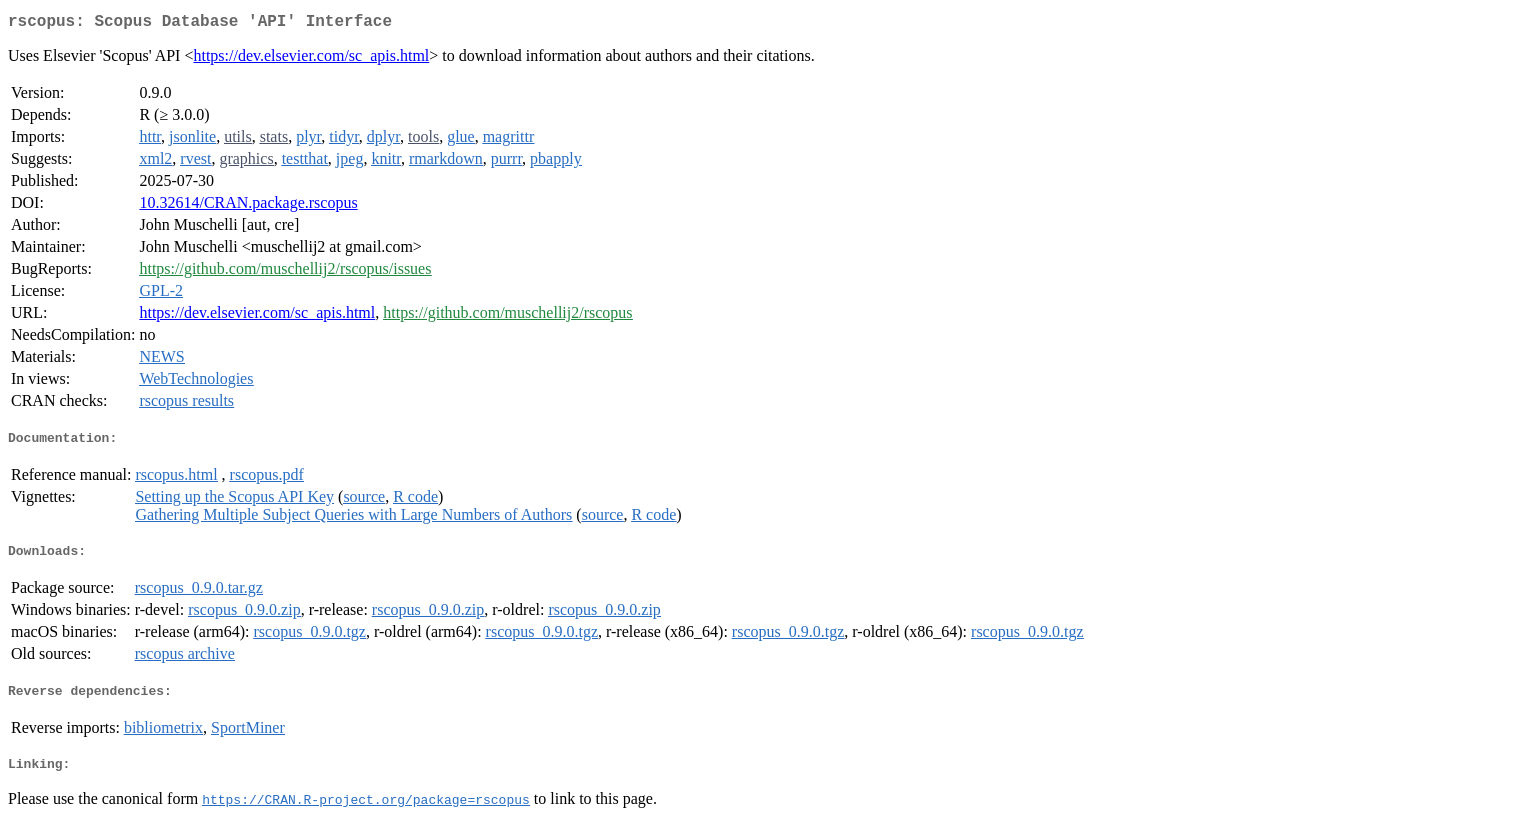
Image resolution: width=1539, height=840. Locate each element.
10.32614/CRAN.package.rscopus (248, 206)
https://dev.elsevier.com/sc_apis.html (311, 59)
